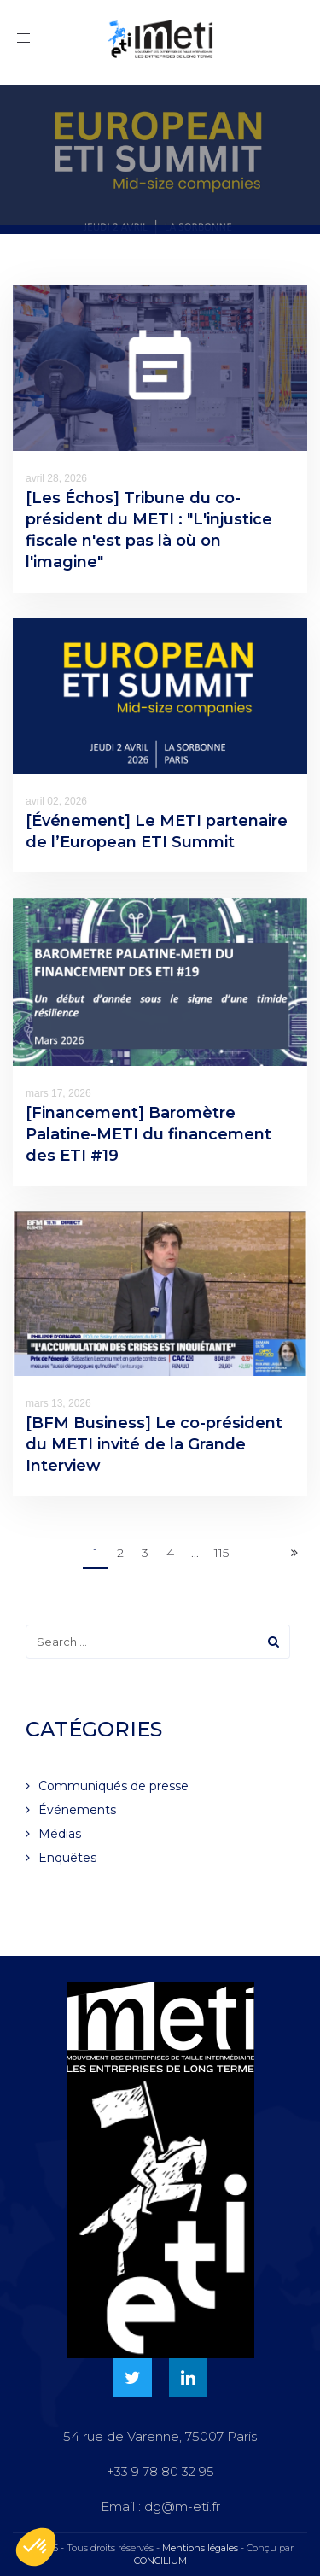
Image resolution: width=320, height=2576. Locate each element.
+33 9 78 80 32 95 (160, 2471)
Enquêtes (67, 1857)
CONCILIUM (160, 2561)
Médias (59, 1833)
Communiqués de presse (113, 1786)
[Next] (294, 1553)
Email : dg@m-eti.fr (160, 2506)
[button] (35, 2546)
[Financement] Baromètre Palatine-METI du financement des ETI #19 (148, 1134)
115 (221, 1552)
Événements (77, 1810)
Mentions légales (200, 2548)
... (195, 1552)
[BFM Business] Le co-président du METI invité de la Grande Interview (154, 1444)
